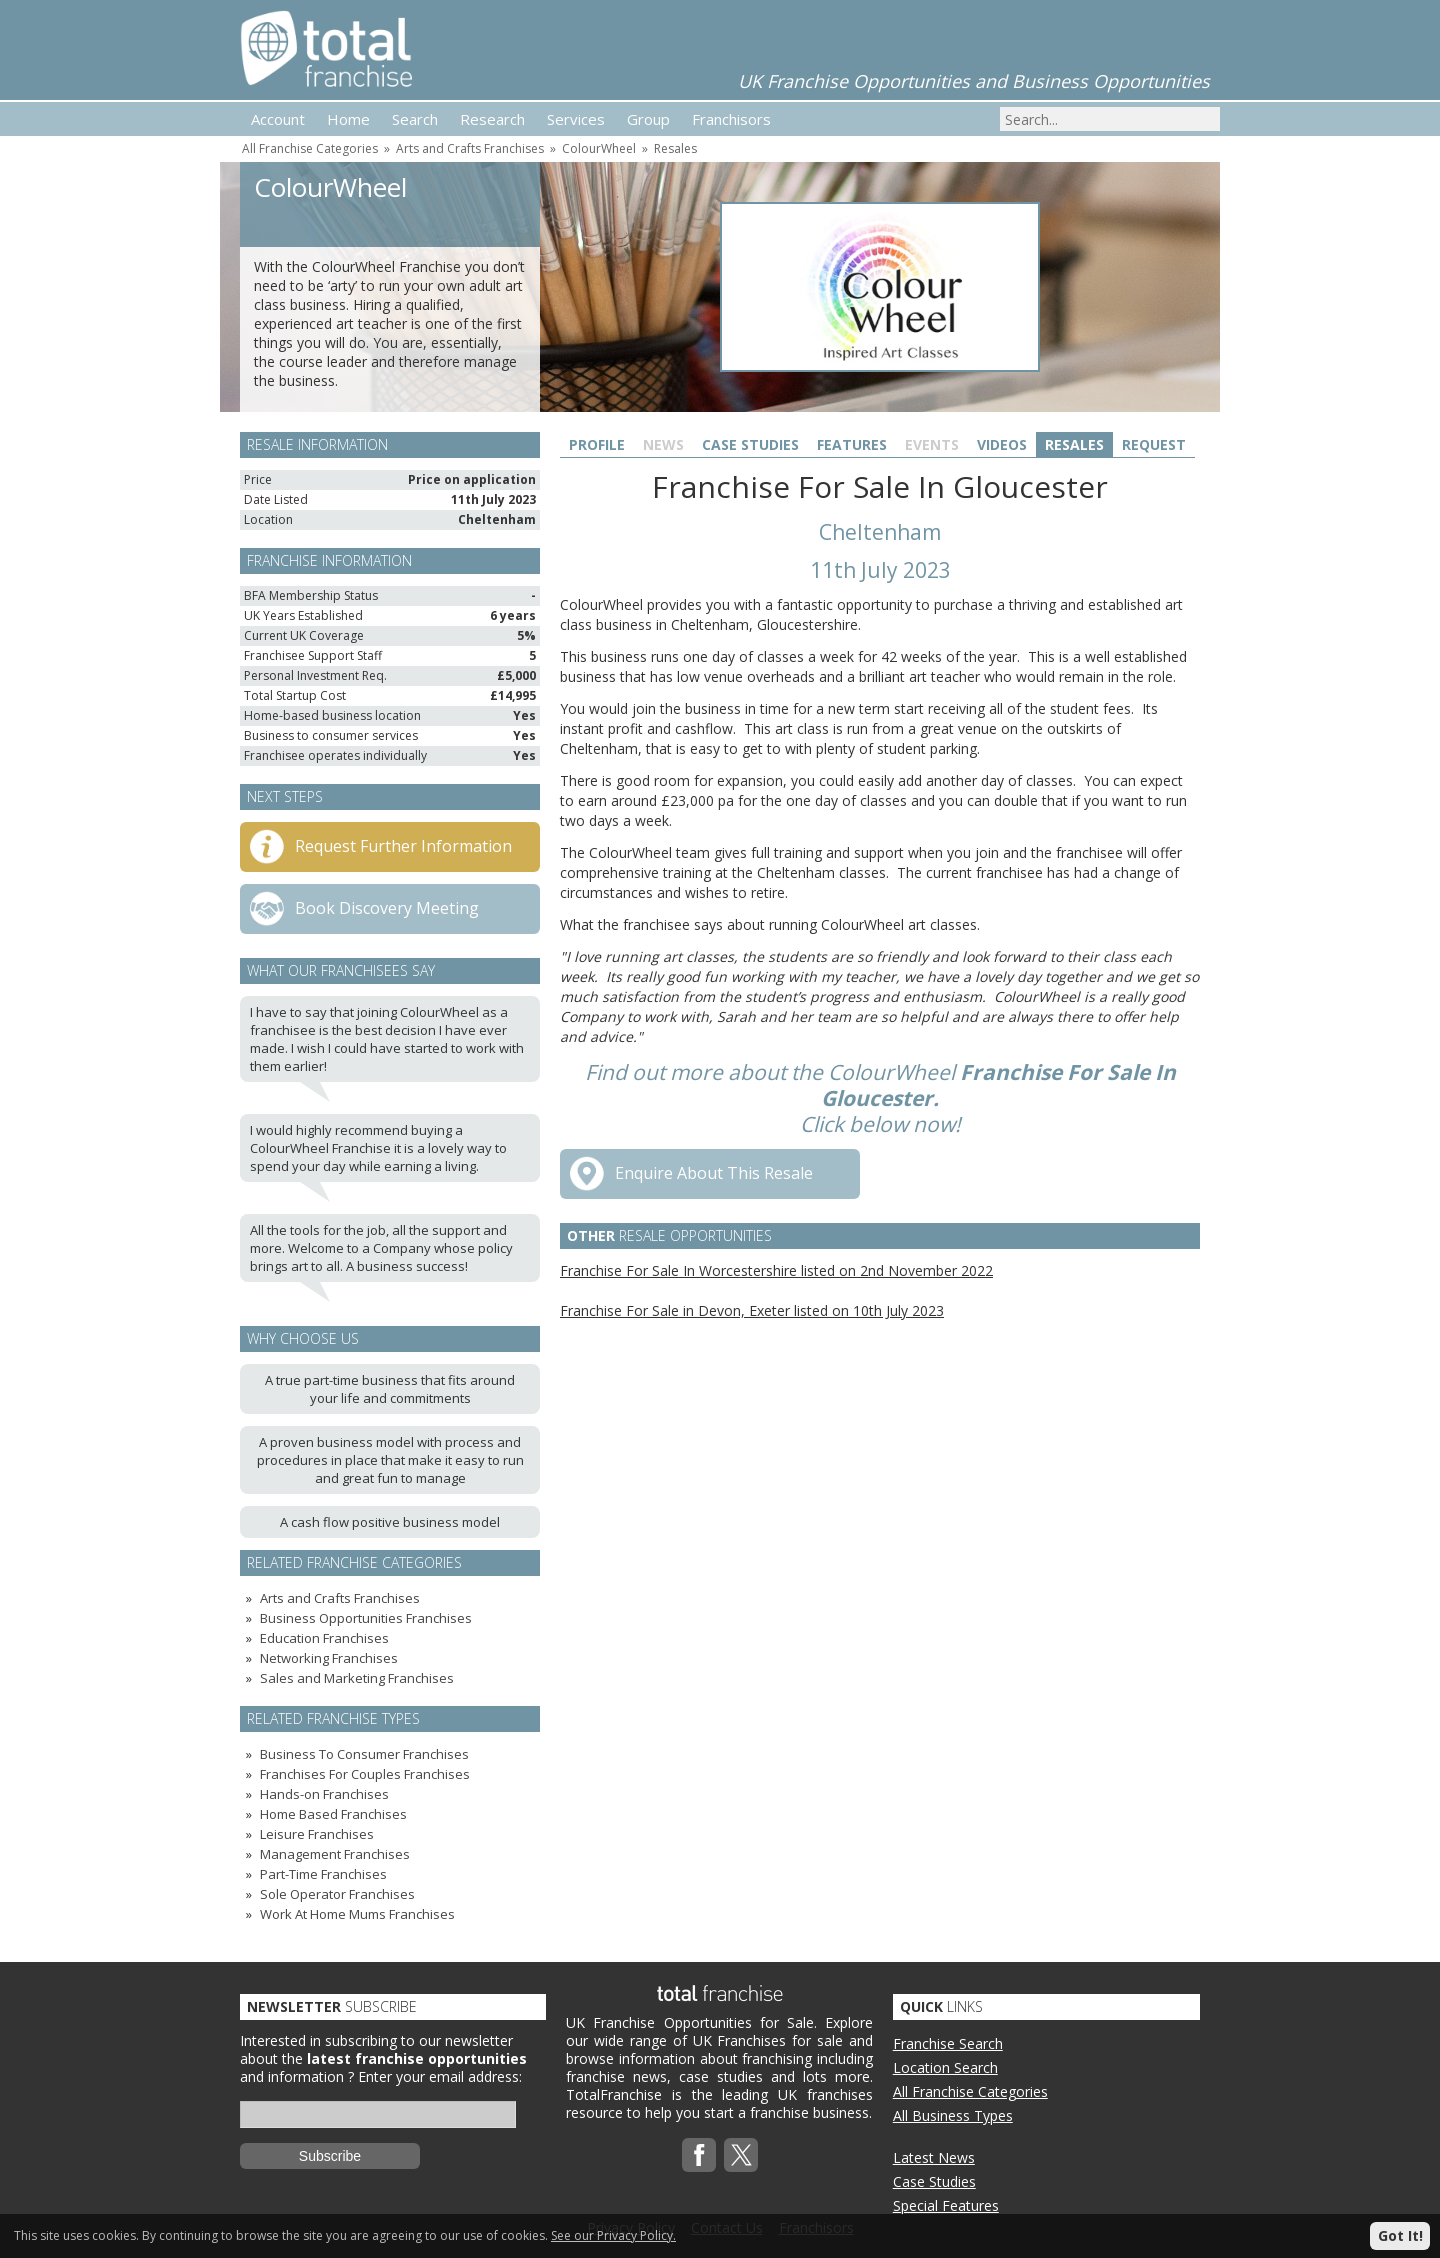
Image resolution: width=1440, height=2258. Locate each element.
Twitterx (741, 2155)
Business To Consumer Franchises (364, 1754)
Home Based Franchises (333, 1814)
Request (1154, 444)
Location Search (945, 2067)
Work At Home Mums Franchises (357, 1914)
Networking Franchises (329, 1658)
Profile (597, 444)
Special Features (946, 2205)
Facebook (699, 2155)
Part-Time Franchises (323, 1874)
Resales (675, 148)
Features (852, 444)
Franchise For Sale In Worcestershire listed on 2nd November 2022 (776, 1270)
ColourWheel (599, 148)
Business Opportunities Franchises (366, 1618)
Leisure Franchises (317, 1834)
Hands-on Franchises (324, 1794)
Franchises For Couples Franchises (365, 1774)
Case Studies (750, 444)
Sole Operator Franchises (337, 1894)
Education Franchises (324, 1638)
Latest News (934, 2157)
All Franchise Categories (310, 148)
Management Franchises (335, 1854)
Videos (1002, 444)
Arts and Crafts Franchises (470, 148)
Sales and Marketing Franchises (357, 1678)
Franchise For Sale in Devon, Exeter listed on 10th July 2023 (752, 1310)
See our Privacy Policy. (613, 2235)
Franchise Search (948, 2043)
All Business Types (953, 2115)
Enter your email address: (440, 2076)
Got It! (1400, 2235)
